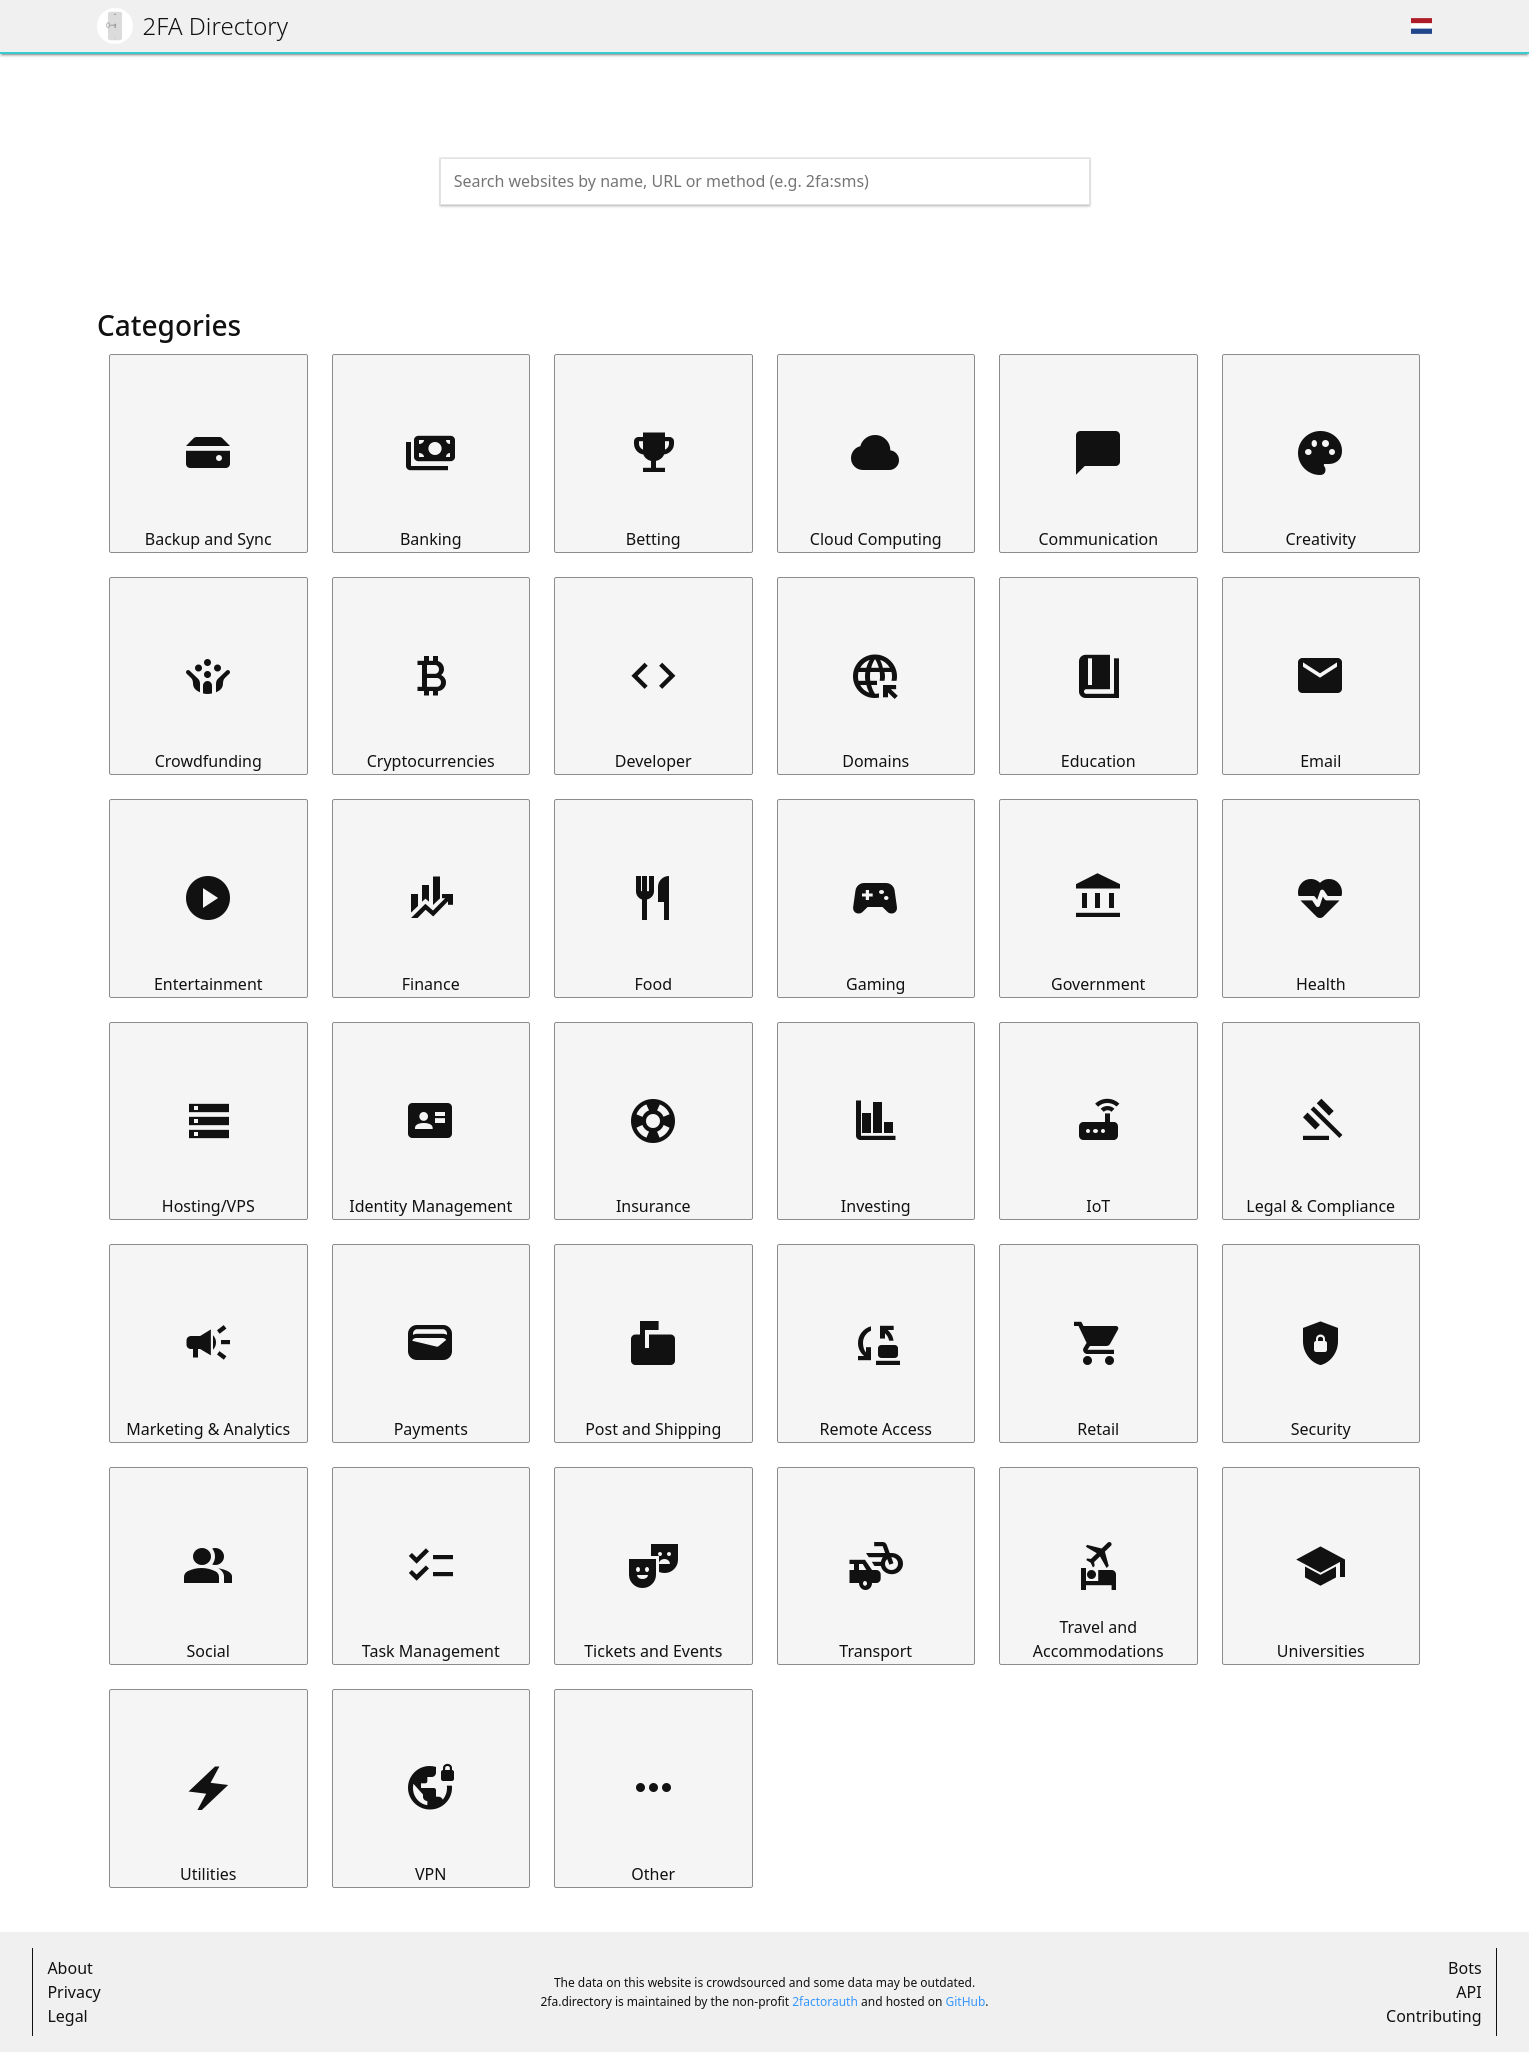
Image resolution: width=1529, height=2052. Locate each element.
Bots (1465, 1968)
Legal (67, 2016)
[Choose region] (1421, 26)
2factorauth (825, 2001)
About (69, 1968)
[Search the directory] (746, 181)
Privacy (73, 1992)
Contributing (1434, 2016)
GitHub (965, 2001)
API (1468, 1992)
